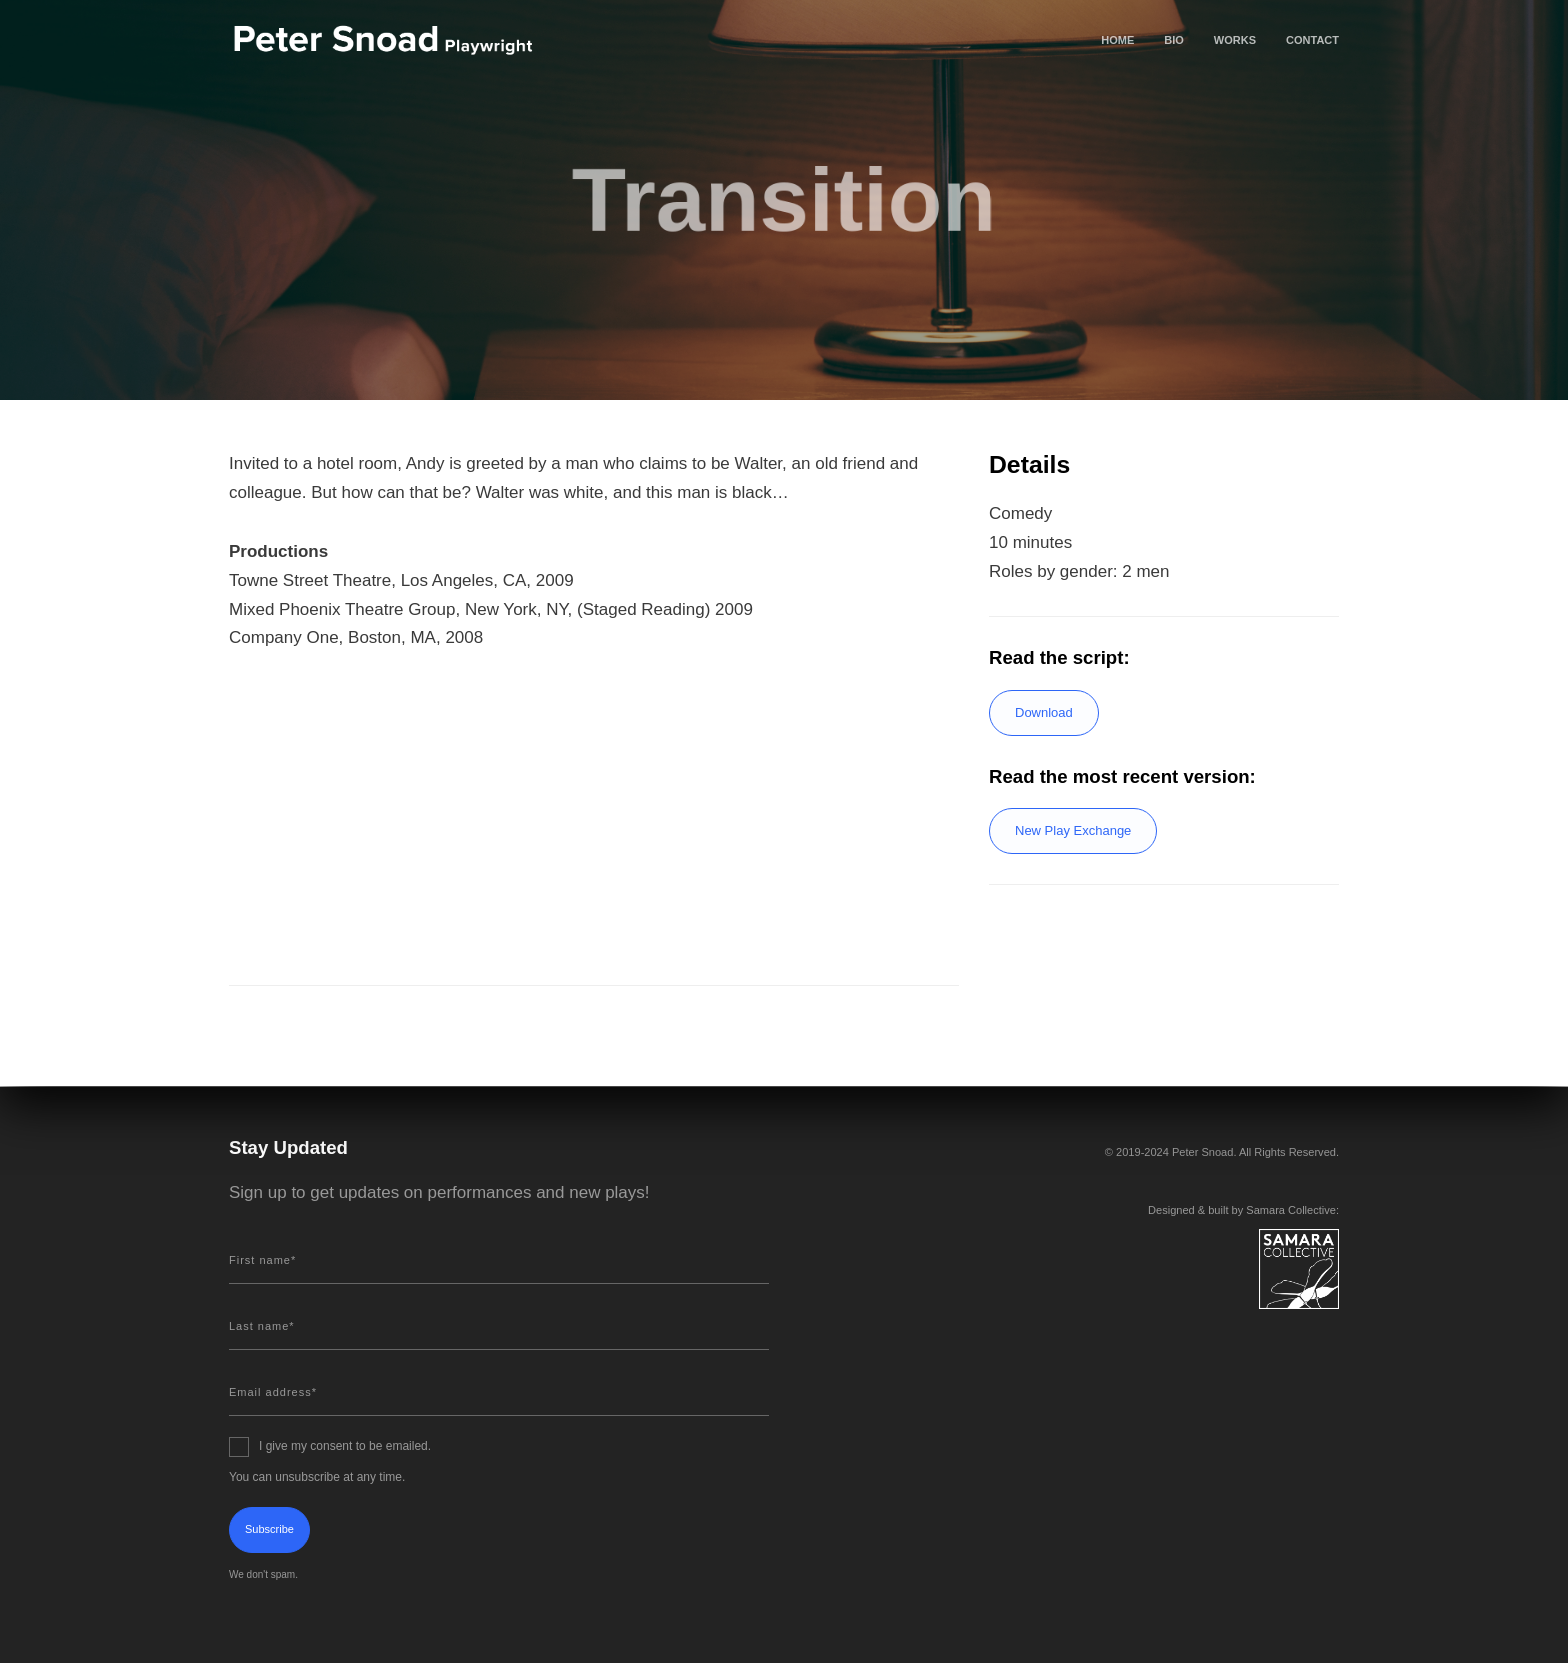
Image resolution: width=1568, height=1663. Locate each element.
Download (1044, 712)
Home (1117, 40)
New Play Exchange (1073, 830)
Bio (1174, 40)
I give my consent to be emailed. (345, 1446)
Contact (1312, 40)
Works (1235, 40)
